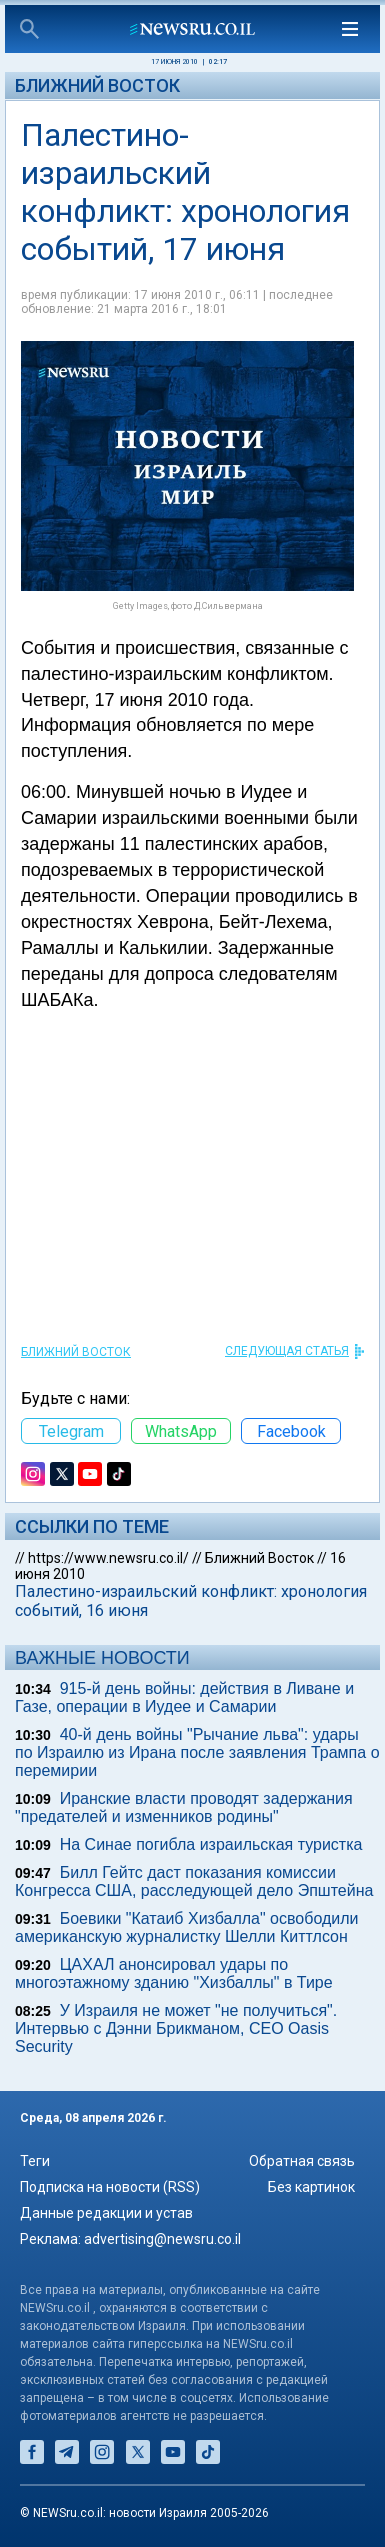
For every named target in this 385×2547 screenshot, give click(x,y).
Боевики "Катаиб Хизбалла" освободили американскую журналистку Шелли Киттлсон (187, 1927)
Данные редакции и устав (106, 2213)
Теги (35, 2161)
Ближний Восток (97, 85)
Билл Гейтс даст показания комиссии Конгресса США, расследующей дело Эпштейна (194, 1881)
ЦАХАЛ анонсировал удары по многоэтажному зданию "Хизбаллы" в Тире (174, 1973)
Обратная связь (302, 2161)
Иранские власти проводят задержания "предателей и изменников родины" (184, 1807)
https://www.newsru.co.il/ (108, 1558)
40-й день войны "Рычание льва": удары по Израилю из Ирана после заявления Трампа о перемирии (197, 1752)
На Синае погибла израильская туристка (211, 1844)
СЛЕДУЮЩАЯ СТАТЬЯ (287, 1351)
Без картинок (311, 2187)
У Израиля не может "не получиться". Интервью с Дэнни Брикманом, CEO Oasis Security (176, 2028)
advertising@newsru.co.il (162, 2239)
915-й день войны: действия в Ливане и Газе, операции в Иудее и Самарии (184, 1697)
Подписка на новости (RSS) (110, 2187)
